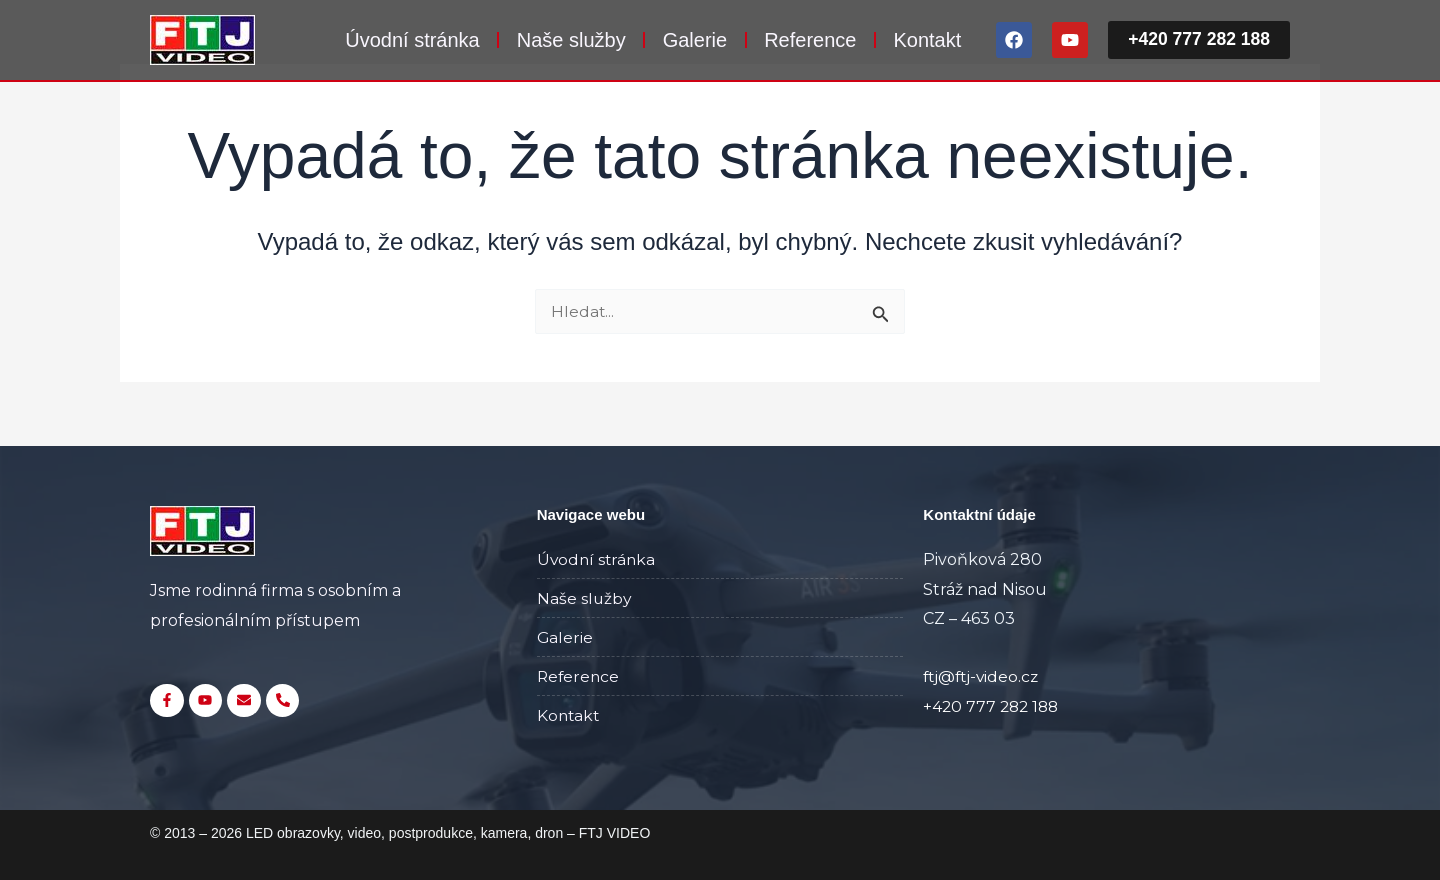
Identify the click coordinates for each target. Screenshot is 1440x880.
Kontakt (924, 40)
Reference (806, 40)
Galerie (691, 40)
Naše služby (567, 40)
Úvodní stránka (408, 40)
